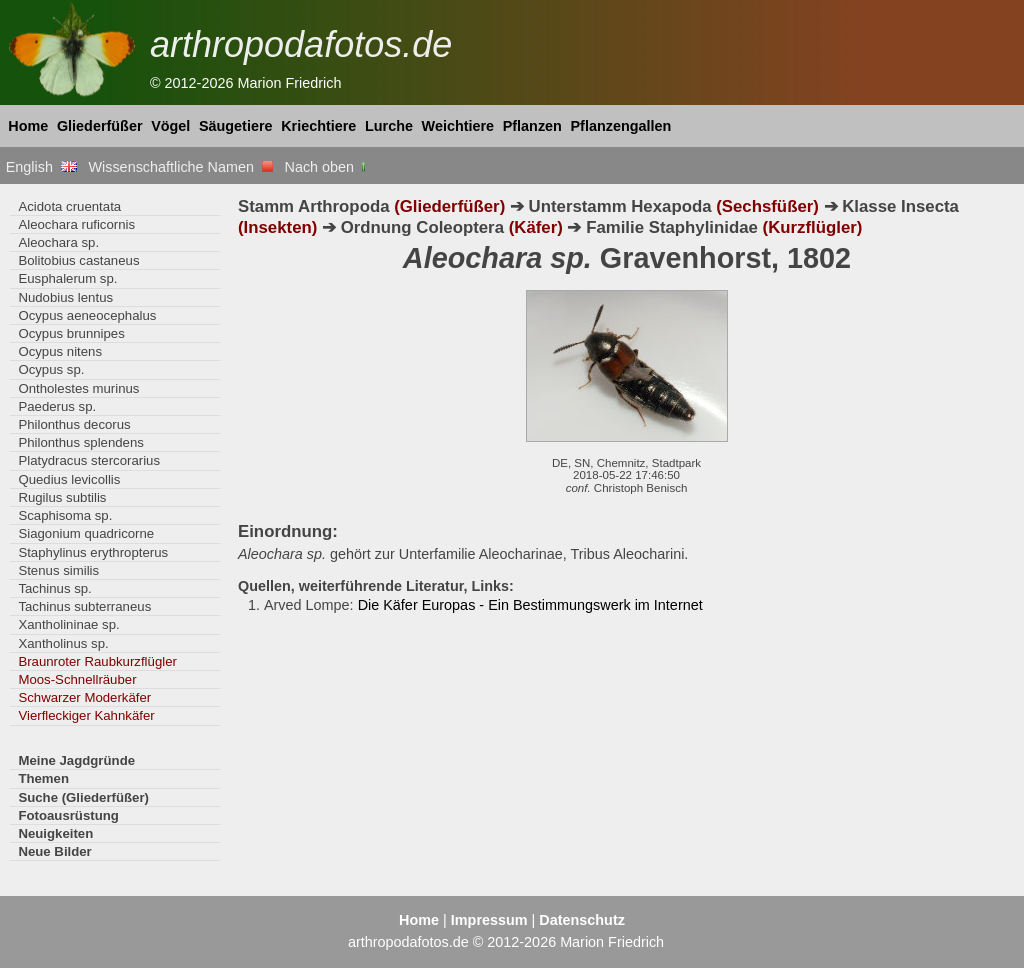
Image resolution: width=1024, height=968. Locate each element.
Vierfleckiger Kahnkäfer (86, 715)
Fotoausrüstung (68, 815)
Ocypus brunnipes (71, 333)
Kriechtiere (318, 126)
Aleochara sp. (58, 242)
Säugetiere (236, 126)
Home (28, 126)
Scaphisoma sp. (65, 515)
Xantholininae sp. (68, 624)
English (41, 167)
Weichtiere (458, 126)
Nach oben (327, 167)
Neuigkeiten (55, 833)
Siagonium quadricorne (86, 533)
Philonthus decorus (74, 424)
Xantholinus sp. (63, 643)
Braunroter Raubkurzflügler (97, 661)
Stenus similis (58, 570)
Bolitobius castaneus (78, 260)
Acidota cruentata (69, 206)
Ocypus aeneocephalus (87, 315)
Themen (43, 778)
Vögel (170, 126)
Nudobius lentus (65, 297)
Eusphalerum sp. (67, 278)
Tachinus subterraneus (84, 606)
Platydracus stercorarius (89, 460)
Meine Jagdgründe (76, 760)
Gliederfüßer (100, 126)
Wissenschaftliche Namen (180, 167)
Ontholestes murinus (78, 388)
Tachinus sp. (54, 588)
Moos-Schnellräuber (77, 679)
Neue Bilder (54, 851)
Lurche (389, 126)
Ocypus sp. (51, 369)
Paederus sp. (57, 406)
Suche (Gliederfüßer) (83, 797)
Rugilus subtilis (62, 497)
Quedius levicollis (69, 479)
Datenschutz (582, 920)
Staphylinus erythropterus (93, 552)
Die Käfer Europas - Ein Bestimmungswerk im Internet (530, 605)
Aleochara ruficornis (76, 224)
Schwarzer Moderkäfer (84, 697)
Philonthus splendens (81, 442)
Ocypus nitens (60, 351)
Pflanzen (532, 126)
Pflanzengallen (621, 126)
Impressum (489, 920)
